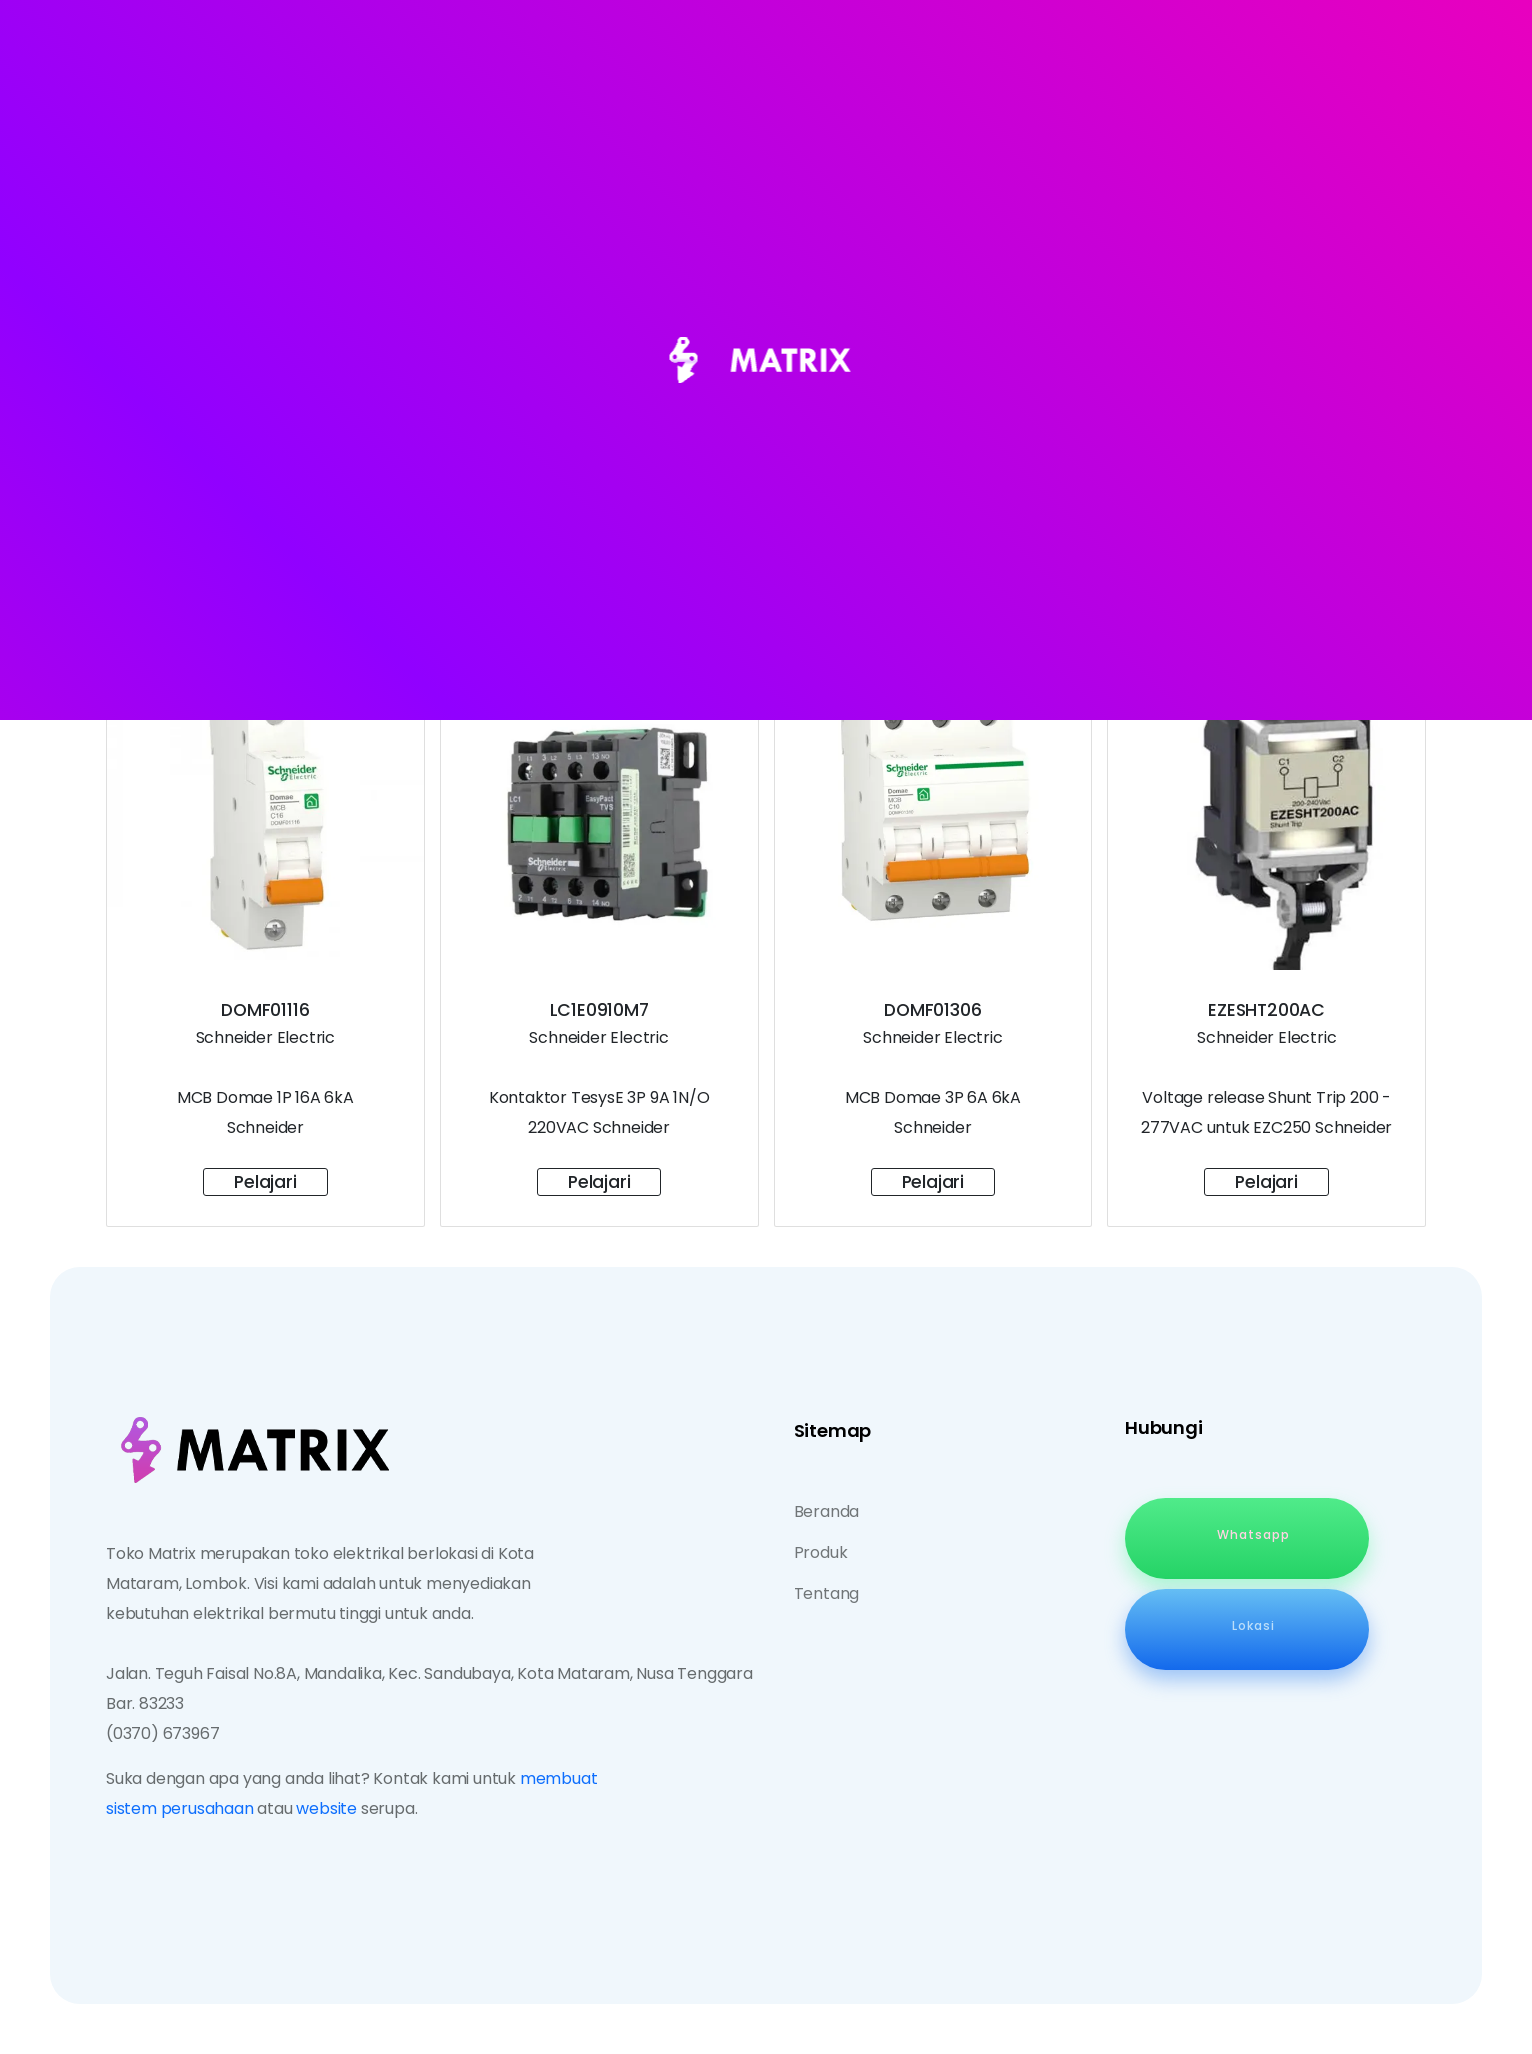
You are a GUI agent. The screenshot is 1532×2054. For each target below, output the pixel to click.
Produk (821, 1552)
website (326, 1808)
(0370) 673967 (162, 1733)
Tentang (827, 1593)
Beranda (827, 1511)
